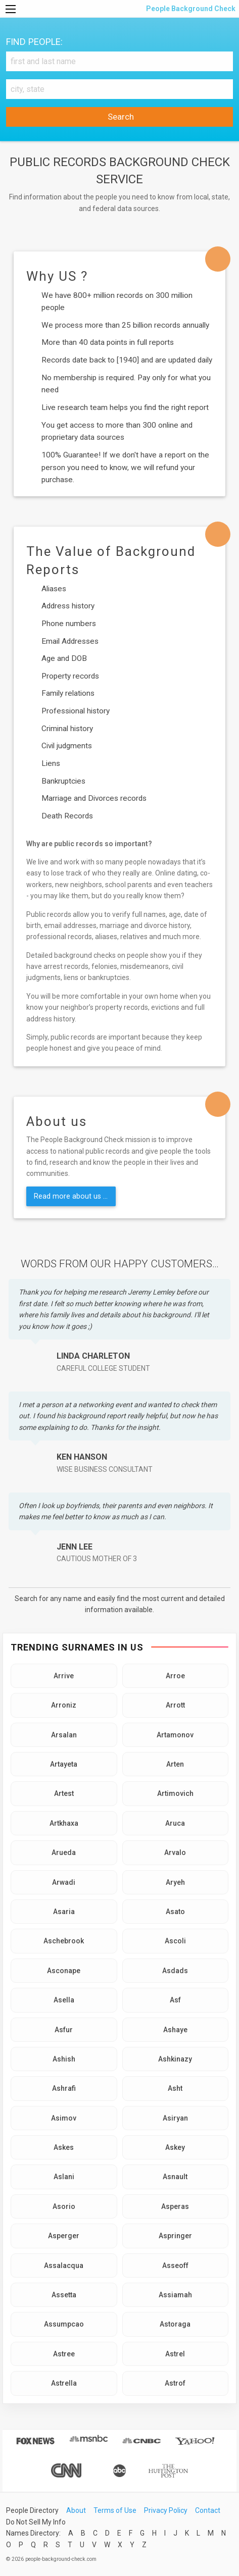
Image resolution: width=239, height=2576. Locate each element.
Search (120, 117)
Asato (175, 1912)
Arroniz (63, 1705)
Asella (64, 2000)
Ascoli (175, 1941)
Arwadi (63, 1882)
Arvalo (175, 1852)
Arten (175, 1764)
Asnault (175, 2177)
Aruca (175, 1823)
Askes (64, 2147)
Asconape (63, 1971)
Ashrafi (64, 2088)
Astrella (64, 2383)
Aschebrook (63, 1941)
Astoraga (175, 2324)
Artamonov (175, 1735)
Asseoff (175, 2265)
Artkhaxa (64, 1823)
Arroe (175, 1676)
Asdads (175, 1971)
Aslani (64, 2177)
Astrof (175, 2383)
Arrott (175, 1705)
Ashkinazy (175, 2059)
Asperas (175, 2206)
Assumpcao (64, 2324)
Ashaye (175, 2030)
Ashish (64, 2059)
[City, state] (119, 89)
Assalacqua (63, 2265)
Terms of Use (114, 2510)
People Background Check (190, 9)
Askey (175, 2147)
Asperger (63, 2236)
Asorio (64, 2206)
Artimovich (175, 1793)
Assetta (64, 2295)
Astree (64, 2354)
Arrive (64, 1676)
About (76, 2510)
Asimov (63, 2118)
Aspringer (175, 2236)
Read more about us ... (71, 1196)
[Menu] (11, 9)
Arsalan (64, 1735)
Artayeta (63, 1764)
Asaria (64, 1912)
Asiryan (175, 2118)
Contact (207, 2510)
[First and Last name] (119, 61)
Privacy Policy (165, 2510)
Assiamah (175, 2295)
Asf (175, 2000)
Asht (175, 2088)
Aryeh (175, 1882)
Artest (64, 1793)
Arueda (64, 1852)
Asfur (64, 2030)
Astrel (175, 2354)
